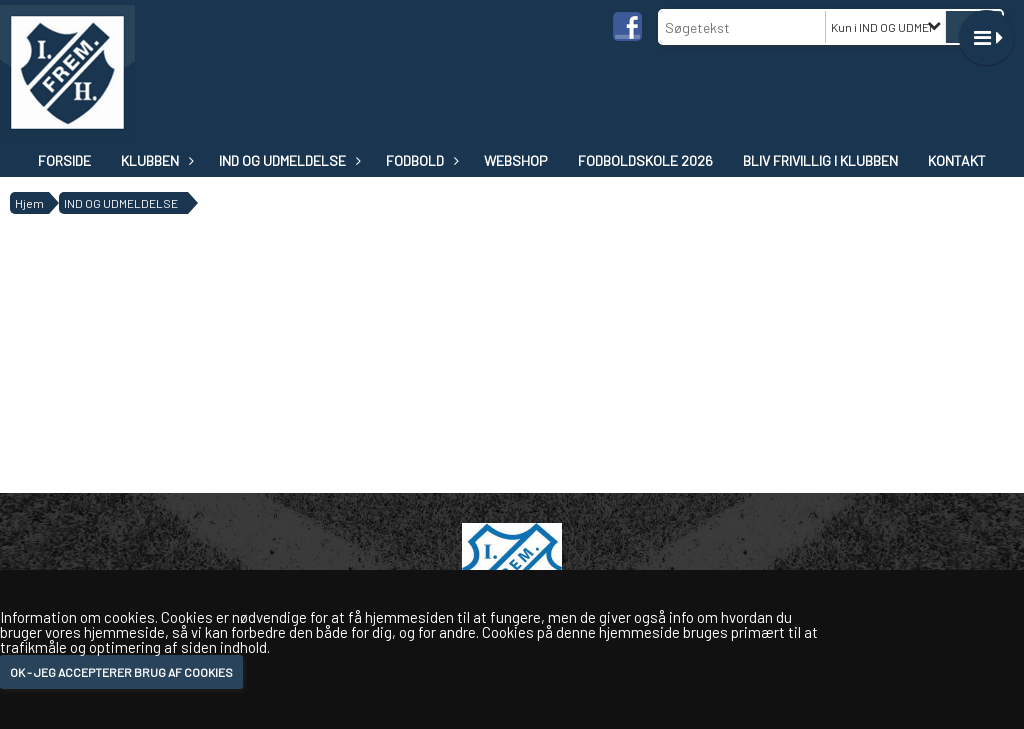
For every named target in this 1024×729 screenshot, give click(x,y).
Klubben (155, 160)
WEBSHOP (516, 160)
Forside (64, 160)
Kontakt (957, 160)
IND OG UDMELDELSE (287, 160)
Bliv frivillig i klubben (820, 160)
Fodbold (420, 160)
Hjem (29, 203)
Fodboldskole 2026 (645, 160)
